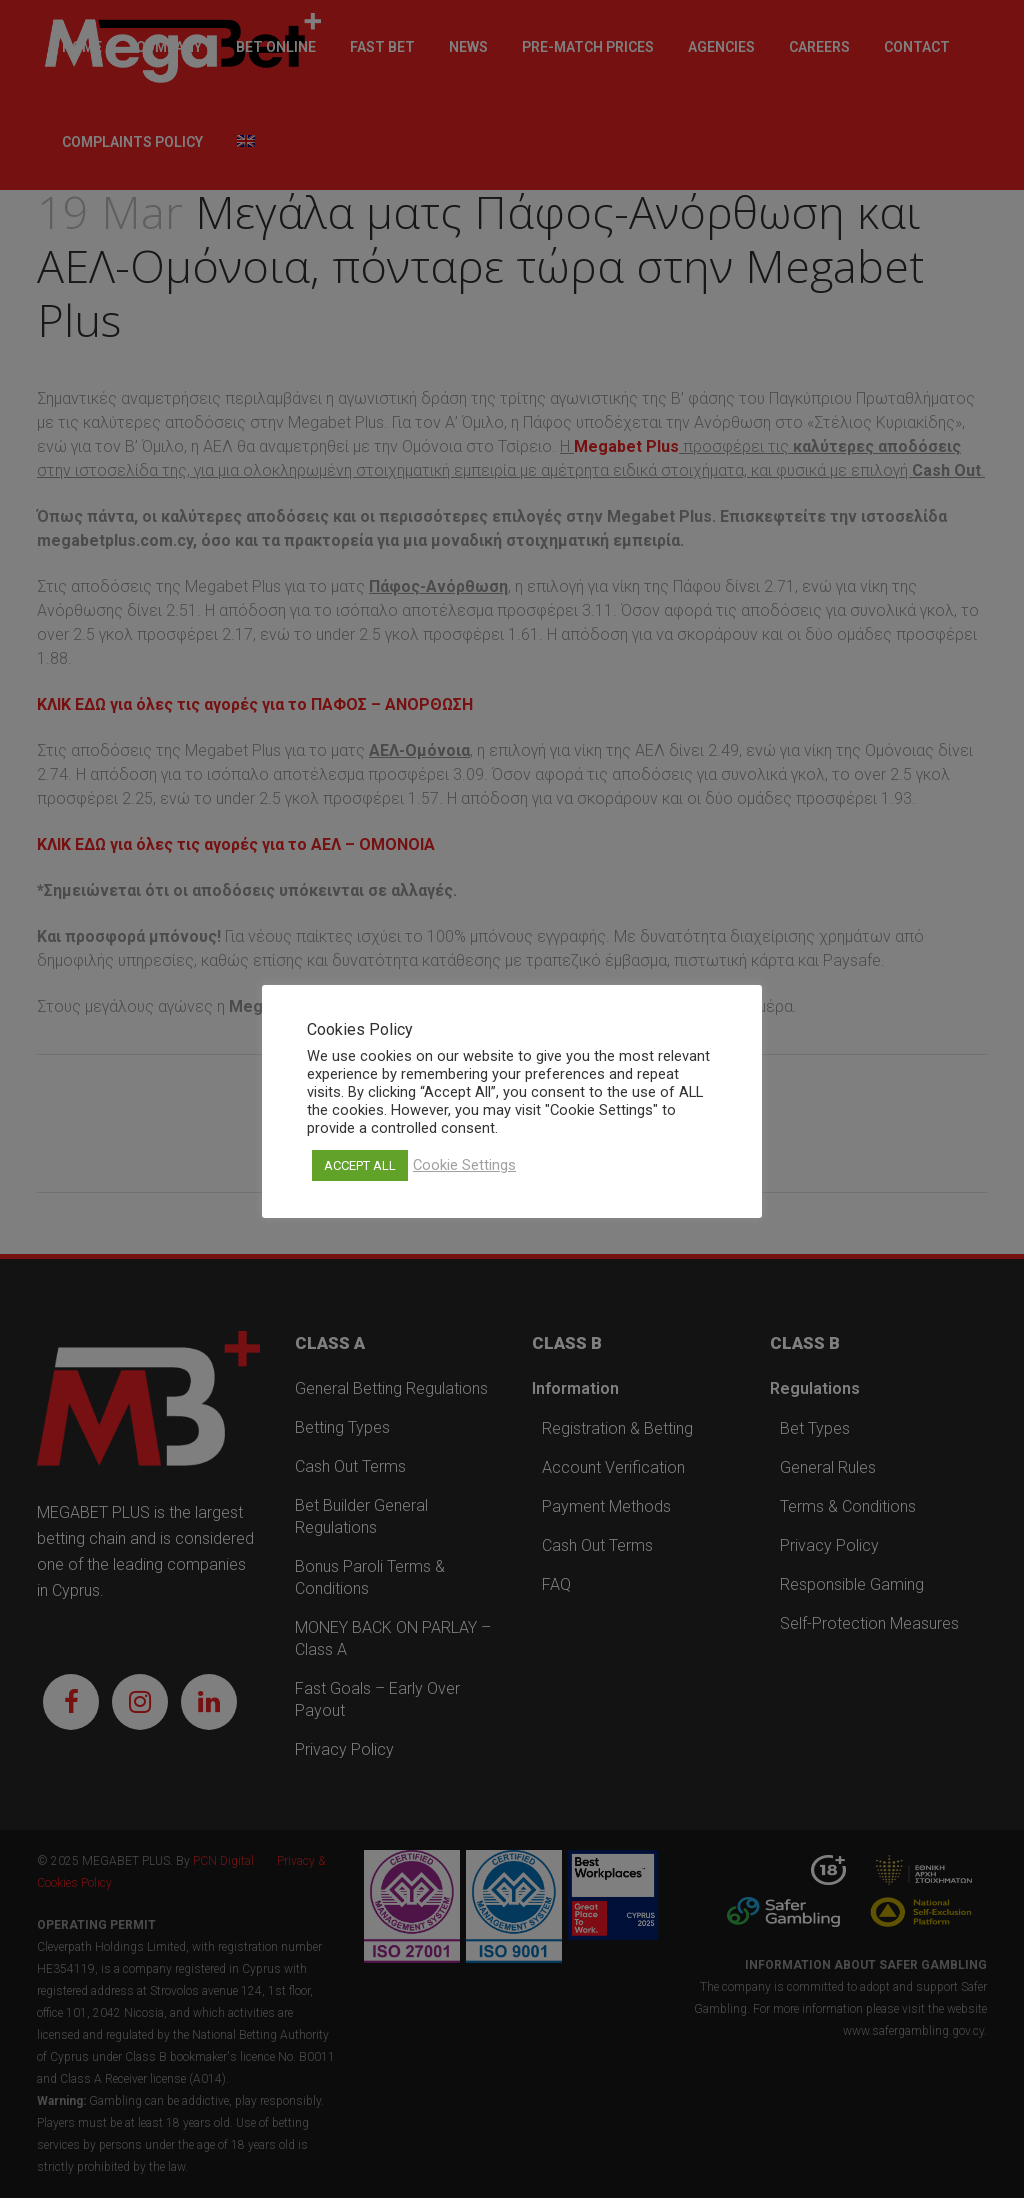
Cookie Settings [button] (464, 1165)
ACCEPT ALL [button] (360, 1165)
